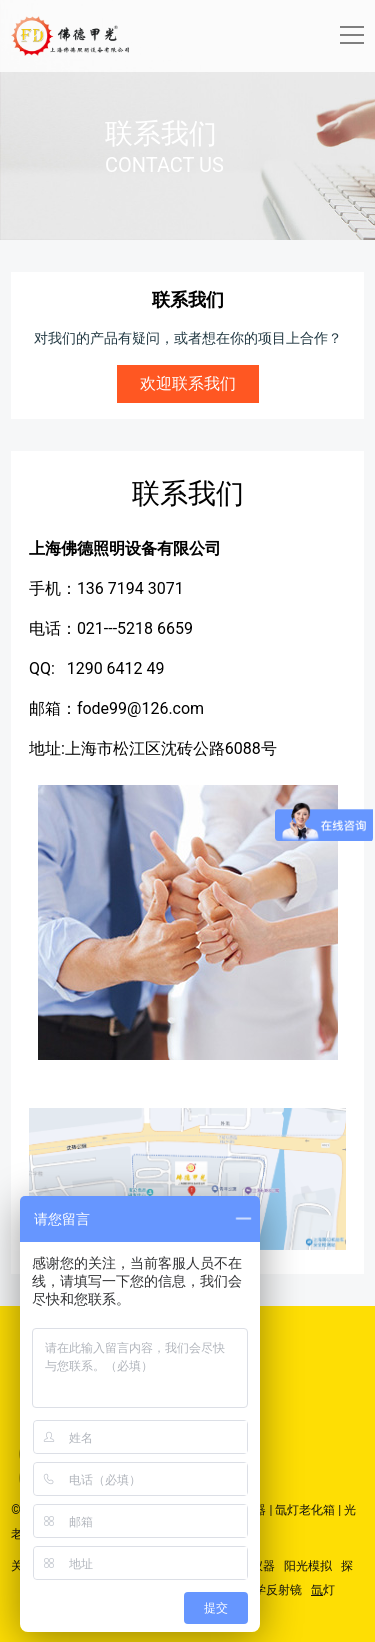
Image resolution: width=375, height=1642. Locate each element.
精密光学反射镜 (260, 1590)
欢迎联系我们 (188, 383)
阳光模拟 (308, 1566)
